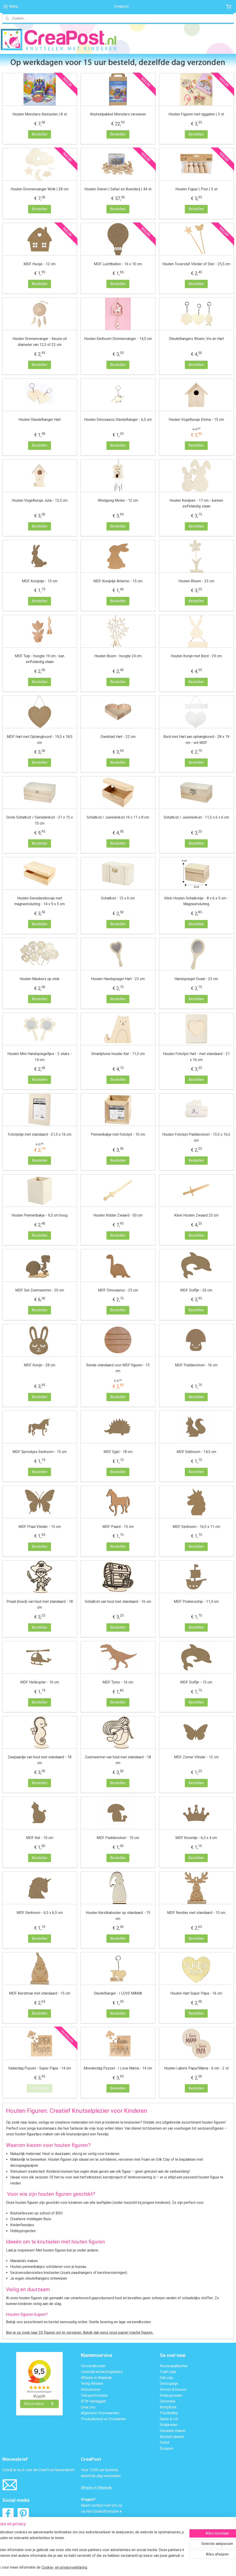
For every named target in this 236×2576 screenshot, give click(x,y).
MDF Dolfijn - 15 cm (196, 1682)
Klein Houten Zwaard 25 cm (196, 1215)
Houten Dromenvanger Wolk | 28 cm (39, 189)
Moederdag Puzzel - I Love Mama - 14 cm (118, 2068)
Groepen (166, 2448)
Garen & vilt (169, 2419)
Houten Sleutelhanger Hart (39, 419)
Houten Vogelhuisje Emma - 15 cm (196, 419)
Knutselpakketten (174, 2366)
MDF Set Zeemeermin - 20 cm (39, 1290)
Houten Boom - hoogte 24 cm (118, 656)
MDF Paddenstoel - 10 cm (118, 1838)
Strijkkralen (168, 2425)
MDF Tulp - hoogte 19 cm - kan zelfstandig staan (39, 659)
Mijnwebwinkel (163, 2567)
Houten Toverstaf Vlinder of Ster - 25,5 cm (196, 264)
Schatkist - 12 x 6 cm (118, 898)
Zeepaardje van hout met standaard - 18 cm (39, 1760)
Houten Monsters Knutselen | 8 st (39, 114)
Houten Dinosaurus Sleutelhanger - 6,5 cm (118, 419)
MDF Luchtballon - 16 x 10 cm (118, 264)
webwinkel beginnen (124, 2567)
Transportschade (94, 2395)
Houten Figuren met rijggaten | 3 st (196, 114)
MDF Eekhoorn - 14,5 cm (196, 1452)
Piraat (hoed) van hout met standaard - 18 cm (39, 1604)
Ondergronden (171, 2395)
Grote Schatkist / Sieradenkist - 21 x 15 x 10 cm (39, 820)
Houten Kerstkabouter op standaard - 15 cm (118, 1915)
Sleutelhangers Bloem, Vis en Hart (196, 339)
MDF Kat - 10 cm (39, 1838)
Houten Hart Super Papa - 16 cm (196, 1993)
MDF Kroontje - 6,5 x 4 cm (196, 1838)
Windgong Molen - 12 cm (118, 500)
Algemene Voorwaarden (100, 2413)
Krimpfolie (168, 2407)
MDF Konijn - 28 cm (39, 1365)
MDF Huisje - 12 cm (40, 264)
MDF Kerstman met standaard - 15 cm (39, 1993)
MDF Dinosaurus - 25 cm (118, 1290)
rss (107, 2567)
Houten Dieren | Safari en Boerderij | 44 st (117, 189)
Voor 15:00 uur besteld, (99, 2470)
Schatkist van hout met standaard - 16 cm (118, 1601)
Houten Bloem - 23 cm (196, 581)
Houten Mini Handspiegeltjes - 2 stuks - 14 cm (39, 1057)
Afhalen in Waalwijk (96, 2378)
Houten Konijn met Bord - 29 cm (196, 656)
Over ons (88, 2407)
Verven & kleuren (173, 2389)
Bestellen (39, 134)
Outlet (164, 2442)
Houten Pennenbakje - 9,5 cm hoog (40, 1215)
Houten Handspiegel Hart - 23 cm (118, 979)
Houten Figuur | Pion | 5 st (196, 189)
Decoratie (167, 2401)
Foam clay (168, 2372)
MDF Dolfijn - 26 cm (196, 1290)
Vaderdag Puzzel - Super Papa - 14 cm (39, 2068)
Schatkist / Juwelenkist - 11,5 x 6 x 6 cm (196, 817)
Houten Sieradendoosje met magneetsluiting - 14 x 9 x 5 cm (39, 901)
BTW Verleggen (93, 2401)
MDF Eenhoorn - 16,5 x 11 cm (196, 1526)
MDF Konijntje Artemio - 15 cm (117, 581)
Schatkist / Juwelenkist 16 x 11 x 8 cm (118, 817)
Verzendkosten (93, 2366)
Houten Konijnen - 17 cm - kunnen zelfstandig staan (196, 503)
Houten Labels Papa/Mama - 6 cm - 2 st (196, 2068)
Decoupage (169, 2383)
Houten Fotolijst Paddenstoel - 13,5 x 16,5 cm (196, 1137)
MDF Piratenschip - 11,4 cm (196, 1601)
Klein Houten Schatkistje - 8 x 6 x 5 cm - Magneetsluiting (196, 901)
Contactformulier (105, 2511)
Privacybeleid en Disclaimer (103, 2419)
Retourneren (90, 2389)
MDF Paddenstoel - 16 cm (196, 1365)
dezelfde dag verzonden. (101, 2476)
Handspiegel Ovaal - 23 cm (196, 979)
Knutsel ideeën (172, 2437)
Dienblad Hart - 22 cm (118, 736)
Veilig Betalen (92, 2383)
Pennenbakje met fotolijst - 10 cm (118, 1134)
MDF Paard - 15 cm (118, 1526)
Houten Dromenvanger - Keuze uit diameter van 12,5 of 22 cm (39, 342)
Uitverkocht (39, 2088)
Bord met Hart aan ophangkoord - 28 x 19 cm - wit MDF (196, 739)
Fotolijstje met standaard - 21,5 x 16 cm (39, 1134)
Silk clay (166, 2378)
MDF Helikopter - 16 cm (39, 1682)
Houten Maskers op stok (39, 979)
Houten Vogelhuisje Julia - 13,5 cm (40, 500)
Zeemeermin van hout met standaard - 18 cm (118, 1760)
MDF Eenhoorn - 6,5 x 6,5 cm (40, 1912)
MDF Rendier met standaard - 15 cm (196, 1912)
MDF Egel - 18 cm (118, 1452)
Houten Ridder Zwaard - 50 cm (117, 1215)
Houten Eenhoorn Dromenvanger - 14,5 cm (118, 339)
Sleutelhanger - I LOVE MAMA (118, 1993)
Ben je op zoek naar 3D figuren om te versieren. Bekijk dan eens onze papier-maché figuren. (80, 2332)
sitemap (98, 2567)
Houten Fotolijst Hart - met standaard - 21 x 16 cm (196, 1057)
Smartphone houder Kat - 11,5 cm (118, 1054)
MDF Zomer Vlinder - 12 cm (196, 1757)
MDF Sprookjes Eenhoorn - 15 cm (39, 1452)
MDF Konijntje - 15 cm (39, 581)
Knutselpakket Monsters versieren (118, 114)
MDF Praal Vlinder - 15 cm (39, 1526)
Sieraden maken (173, 2431)
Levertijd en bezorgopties (102, 2372)
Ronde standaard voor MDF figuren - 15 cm (118, 1368)
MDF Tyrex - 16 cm (118, 1682)
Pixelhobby (169, 2413)
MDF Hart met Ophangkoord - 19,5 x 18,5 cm (39, 739)
